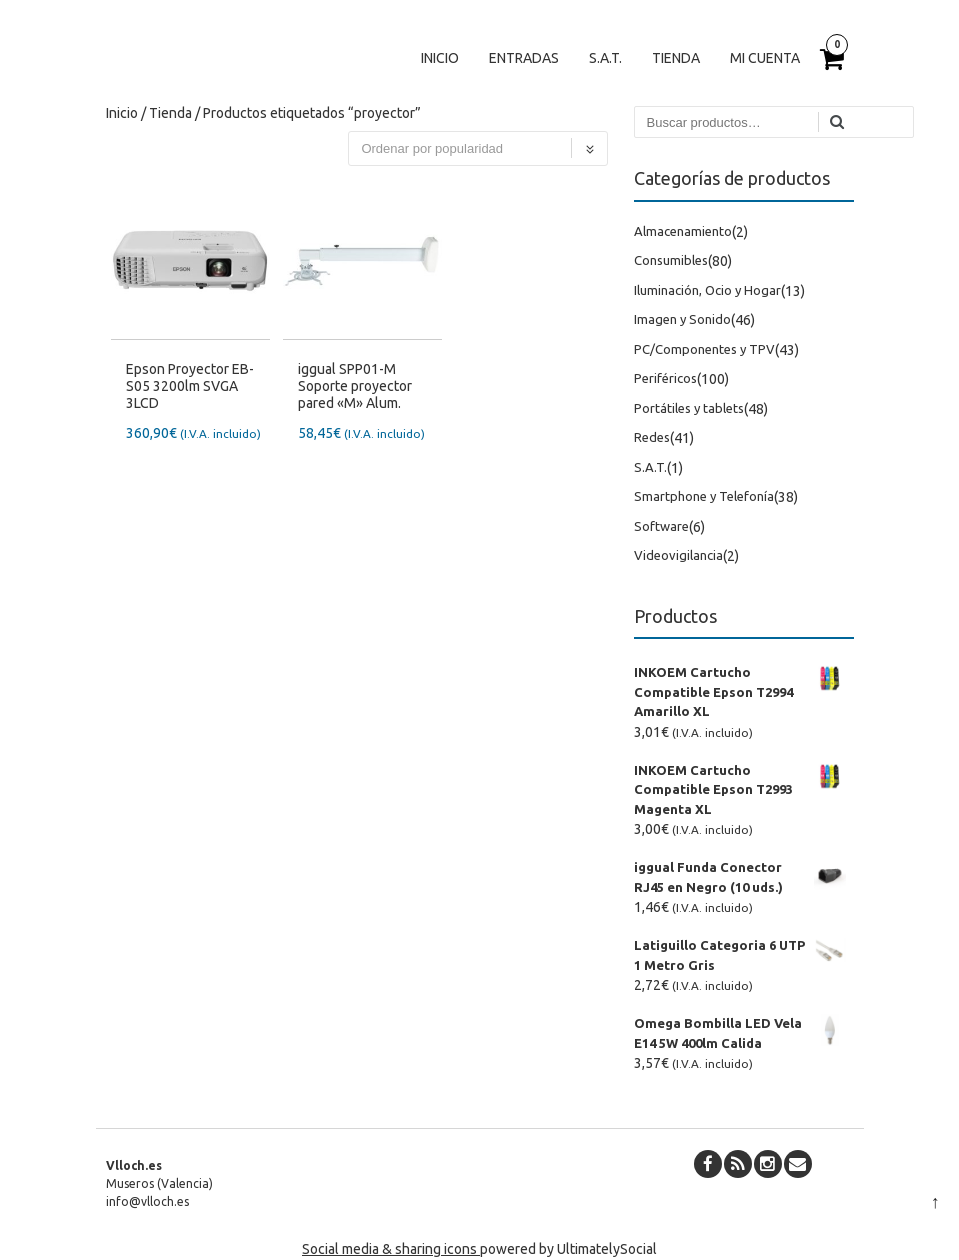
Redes (652, 437)
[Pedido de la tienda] (478, 148)
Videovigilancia (678, 555)
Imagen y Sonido (682, 319)
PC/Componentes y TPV (704, 349)
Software (661, 526)
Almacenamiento (683, 231)
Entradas (524, 58)
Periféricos (665, 378)
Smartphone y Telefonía (704, 496)
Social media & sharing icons (391, 1249)
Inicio (440, 58)
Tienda (676, 58)
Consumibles (671, 260)
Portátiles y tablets (689, 408)
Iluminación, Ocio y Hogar (707, 290)
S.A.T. (605, 58)
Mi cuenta (765, 58)
